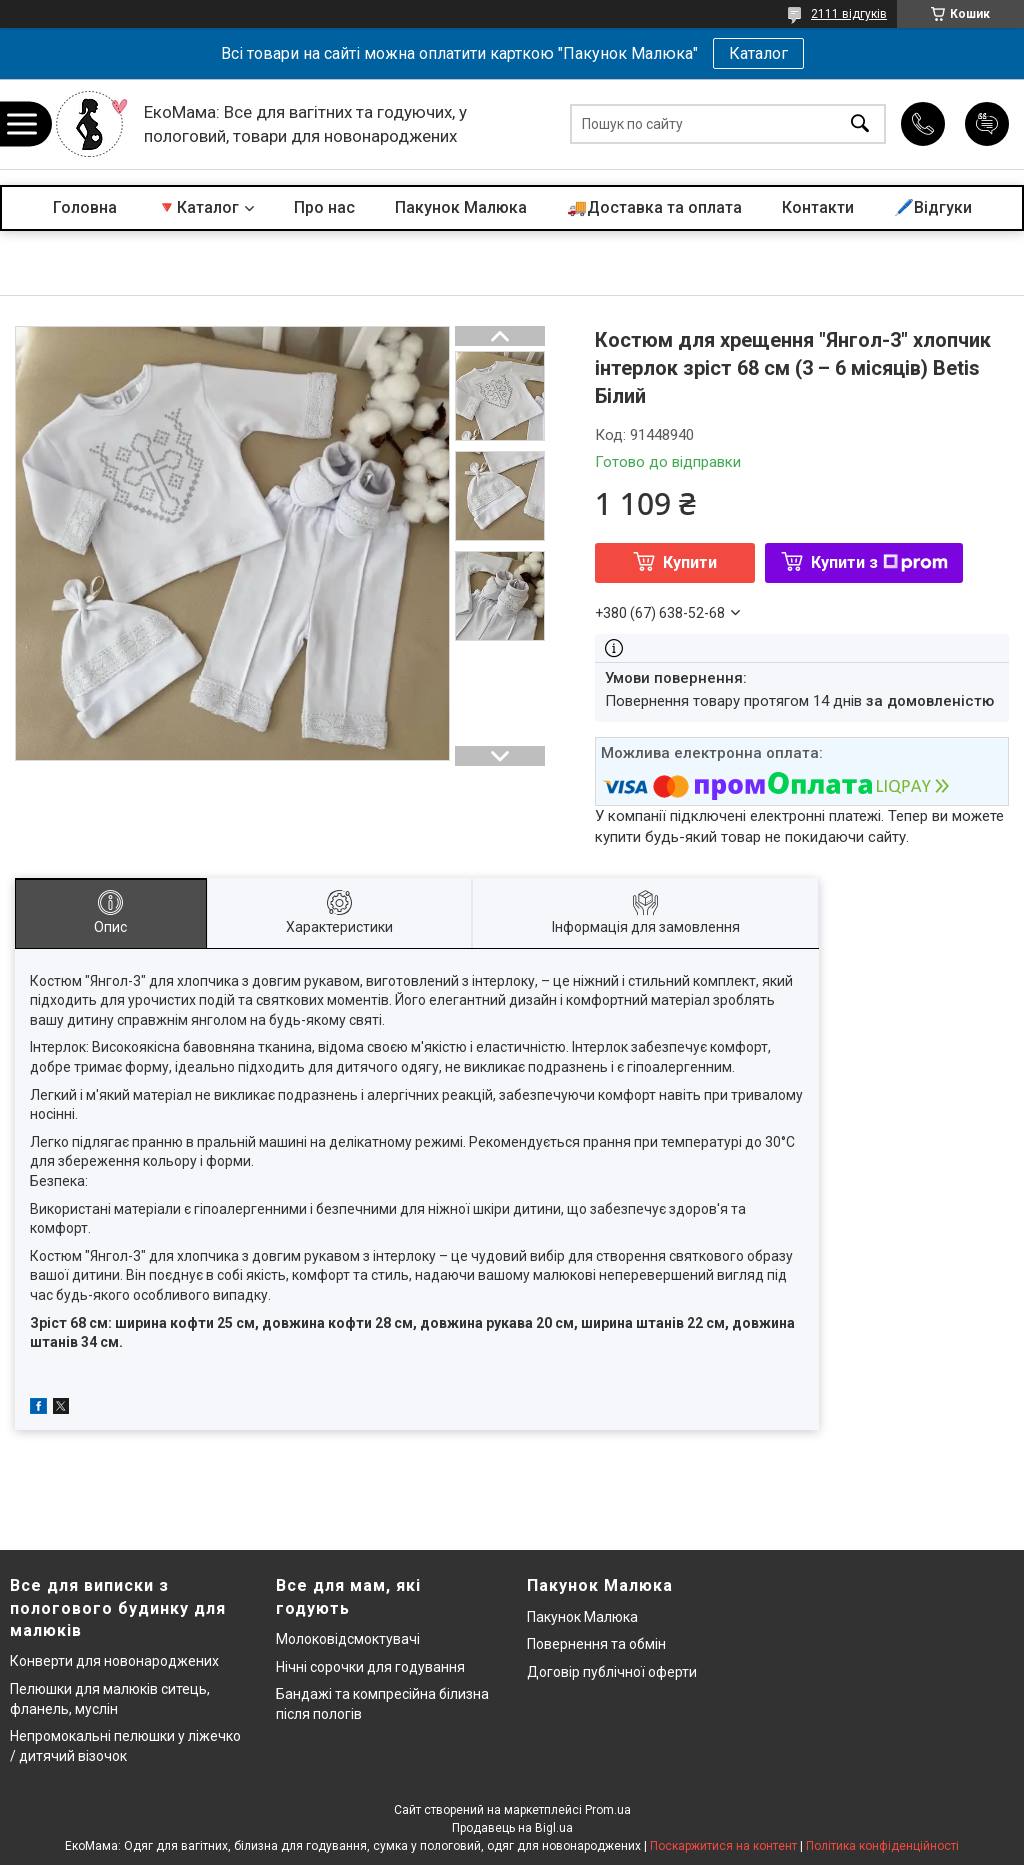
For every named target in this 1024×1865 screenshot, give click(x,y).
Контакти (818, 207)
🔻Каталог (198, 207)
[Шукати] (860, 124)
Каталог (758, 53)
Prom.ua (608, 1810)
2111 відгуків (849, 14)
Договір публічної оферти (612, 1672)
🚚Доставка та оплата (654, 207)
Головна (85, 207)
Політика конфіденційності (882, 1846)
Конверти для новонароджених (114, 1661)
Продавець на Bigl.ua (512, 1828)
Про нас (324, 207)
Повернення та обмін (596, 1644)
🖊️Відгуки (933, 207)
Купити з (879, 562)
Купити (690, 562)
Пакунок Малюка (461, 207)
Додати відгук (987, 124)
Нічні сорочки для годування (370, 1667)
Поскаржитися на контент (723, 1846)
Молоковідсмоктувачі (348, 1639)
